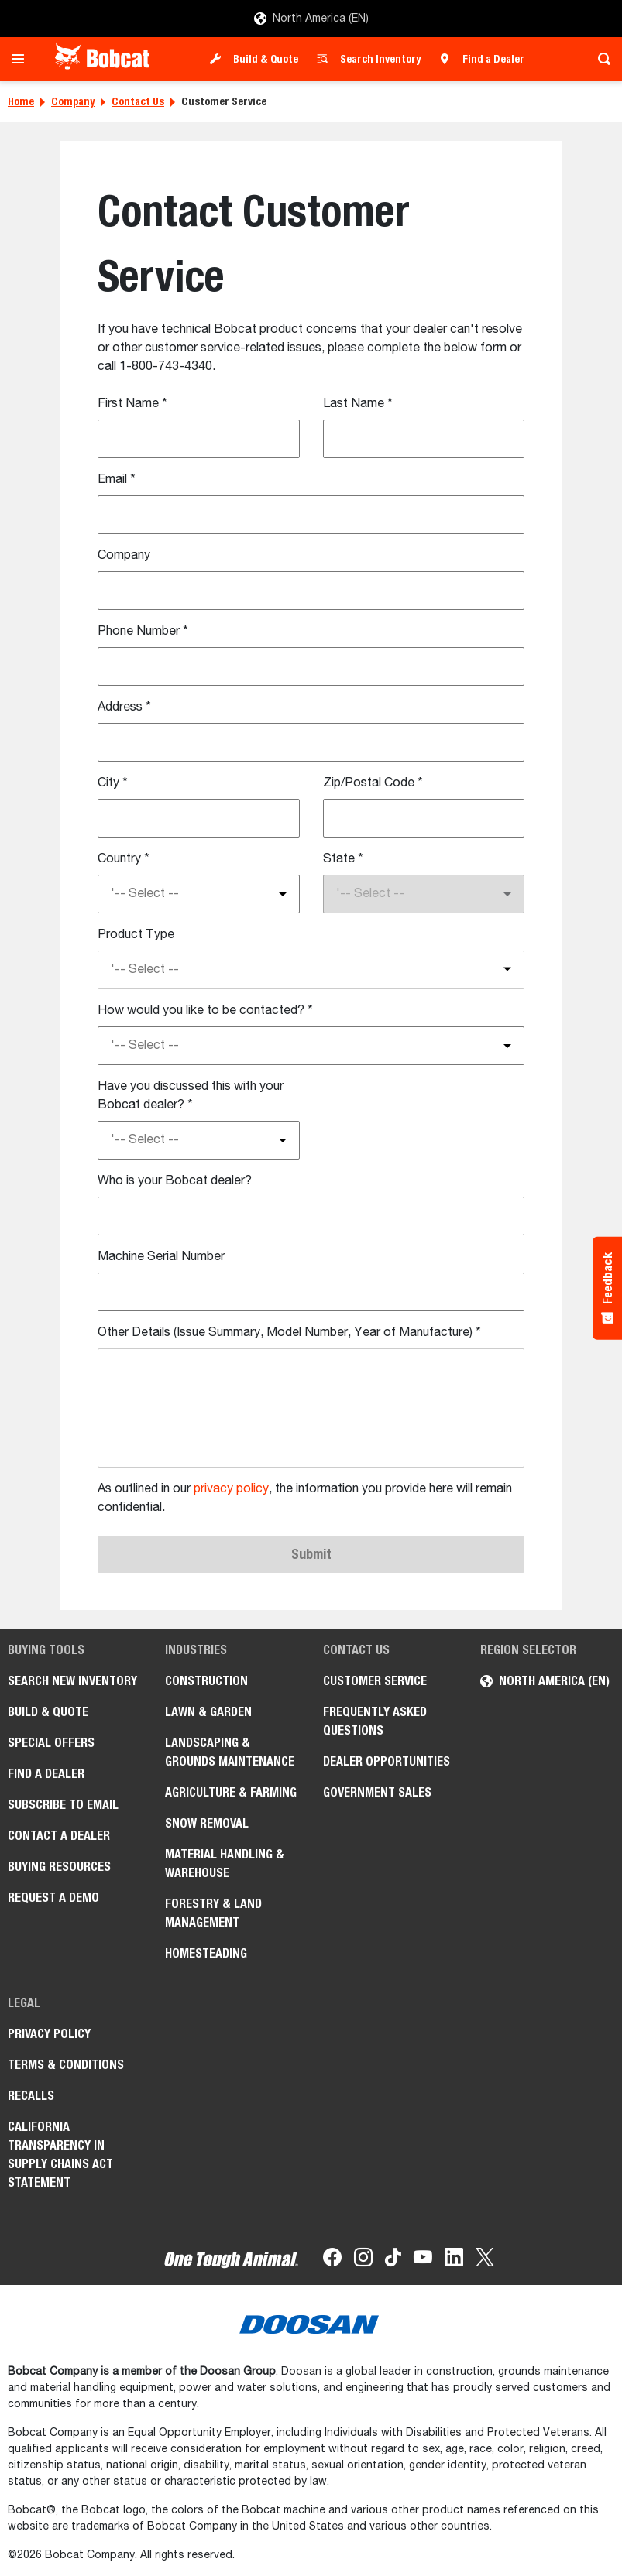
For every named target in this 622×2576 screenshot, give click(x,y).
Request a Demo (53, 1897)
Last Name (358, 404)
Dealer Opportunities (386, 1761)
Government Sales (377, 1792)
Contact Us (138, 101)
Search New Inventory (72, 1680)
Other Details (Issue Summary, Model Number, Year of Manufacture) (289, 1333)
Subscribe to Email (63, 1804)
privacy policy (231, 1489)
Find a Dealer (493, 59)
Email (117, 480)
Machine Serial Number (161, 1257)
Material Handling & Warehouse (224, 1863)
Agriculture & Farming (231, 1792)
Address (124, 707)
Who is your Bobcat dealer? (175, 1181)
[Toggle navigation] (22, 59)
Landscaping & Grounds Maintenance (229, 1752)
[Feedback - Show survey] (607, 1288)
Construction (206, 1680)
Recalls (31, 2095)
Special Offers (51, 1742)
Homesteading (206, 1953)
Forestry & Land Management (213, 1913)
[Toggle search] (599, 59)
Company (73, 101)
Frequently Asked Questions (375, 1721)
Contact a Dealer (59, 1835)
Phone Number (143, 631)
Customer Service (375, 1680)
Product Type (136, 935)
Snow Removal (207, 1823)
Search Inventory (380, 59)
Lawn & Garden (208, 1711)
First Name (132, 404)
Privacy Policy (49, 2033)
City (113, 783)
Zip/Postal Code (373, 783)
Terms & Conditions (66, 2064)
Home (21, 101)
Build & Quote (265, 59)
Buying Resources (59, 1866)
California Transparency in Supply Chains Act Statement (60, 2154)
